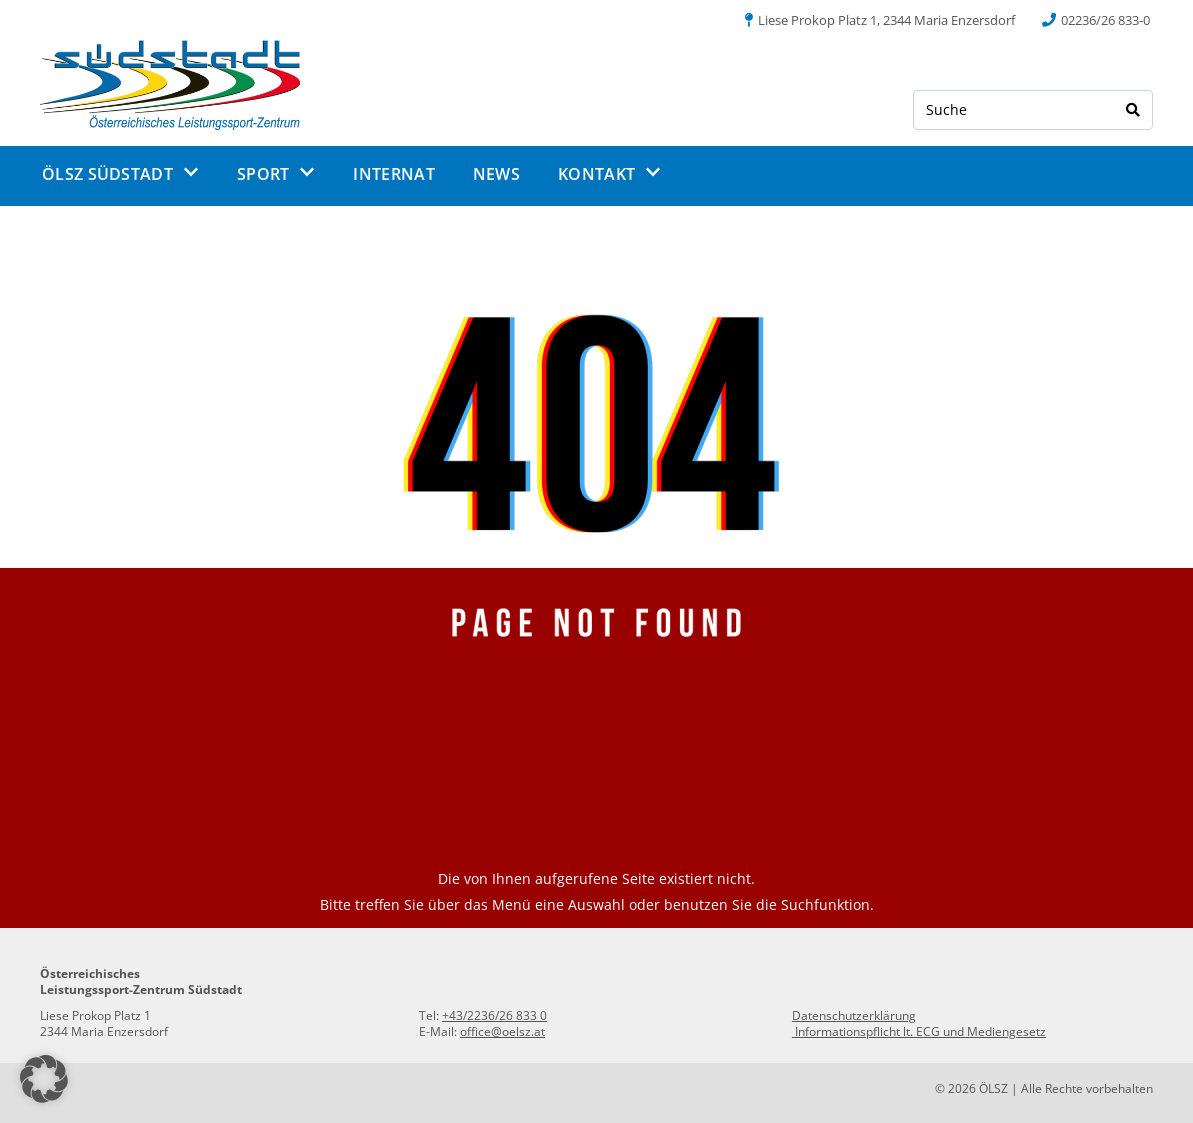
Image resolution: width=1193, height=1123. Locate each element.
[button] (44, 1079)
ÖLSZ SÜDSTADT (120, 174)
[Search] (1133, 110)
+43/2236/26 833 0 (494, 1015)
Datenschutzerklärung (854, 1015)
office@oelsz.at (502, 1031)
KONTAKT (609, 174)
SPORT (276, 174)
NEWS (496, 174)
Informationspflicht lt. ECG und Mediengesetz (919, 1031)
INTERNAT (393, 174)
